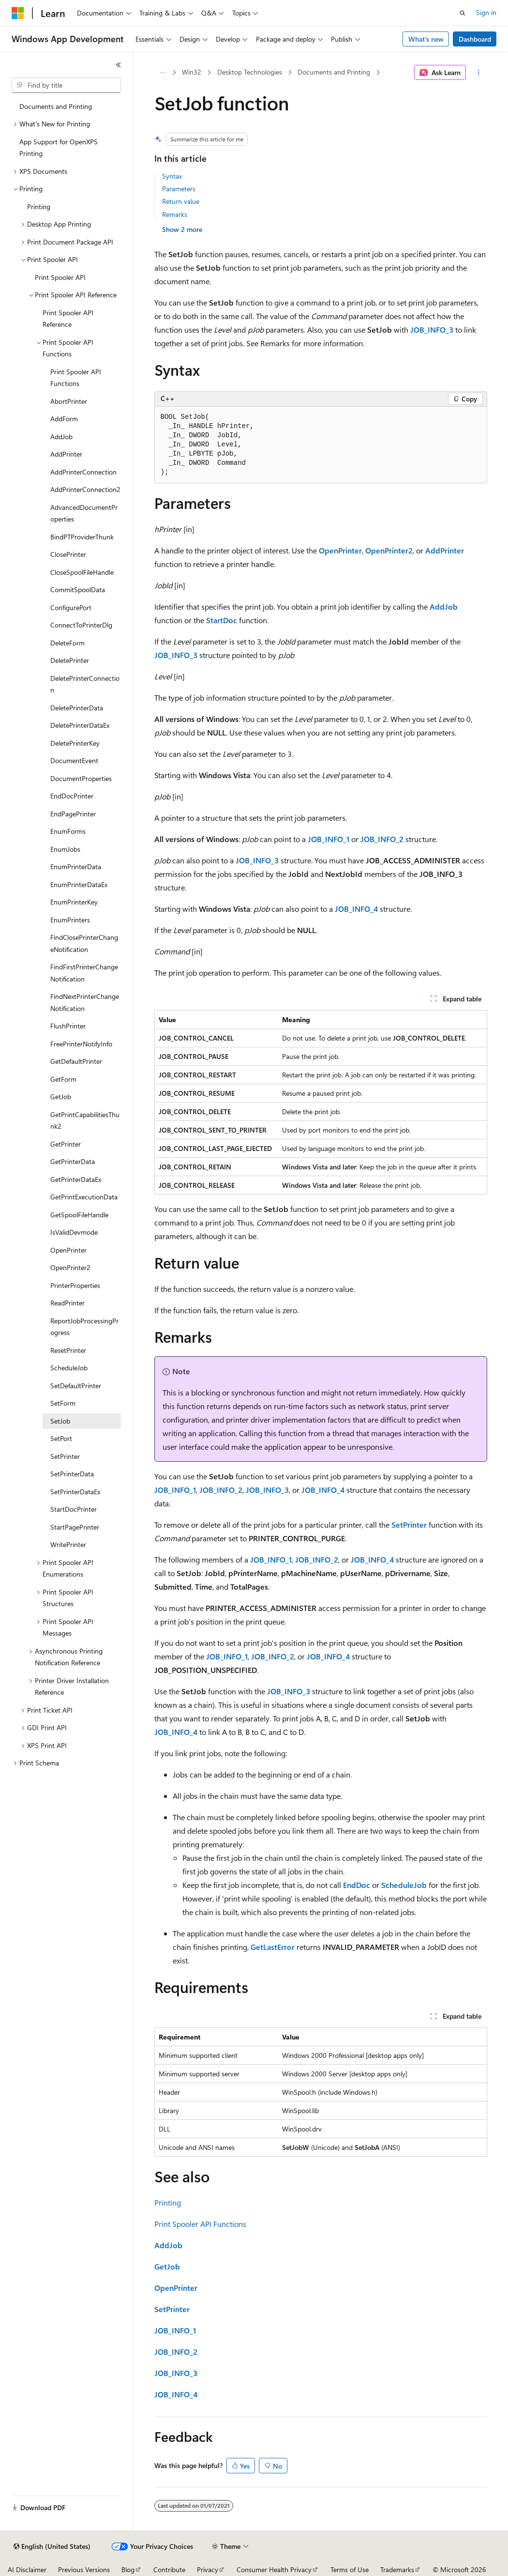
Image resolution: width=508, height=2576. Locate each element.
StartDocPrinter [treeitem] (73, 1509)
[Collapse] (118, 65)
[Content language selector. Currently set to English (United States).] (52, 2546)
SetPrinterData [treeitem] (72, 1473)
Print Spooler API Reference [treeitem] (68, 318)
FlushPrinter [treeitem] (68, 1025)
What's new (426, 39)
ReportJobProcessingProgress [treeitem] (84, 1326)
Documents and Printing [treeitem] (55, 106)
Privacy (207, 2569)
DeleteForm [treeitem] (67, 642)
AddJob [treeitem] (61, 436)
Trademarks (397, 2569)
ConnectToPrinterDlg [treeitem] (81, 624)
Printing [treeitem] (38, 206)
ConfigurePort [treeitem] (70, 607)
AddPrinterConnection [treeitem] (83, 471)
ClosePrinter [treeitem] (68, 554)
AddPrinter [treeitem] (66, 454)
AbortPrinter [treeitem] (68, 401)
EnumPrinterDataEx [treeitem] (78, 884)
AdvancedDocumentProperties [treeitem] (84, 513)
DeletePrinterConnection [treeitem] (85, 684)
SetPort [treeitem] (61, 1438)
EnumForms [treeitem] (68, 831)
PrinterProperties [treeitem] (75, 1285)
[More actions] (478, 72)
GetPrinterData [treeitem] (72, 1161)
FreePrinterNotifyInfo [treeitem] (81, 1043)
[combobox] (66, 85)
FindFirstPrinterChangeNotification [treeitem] (84, 972)
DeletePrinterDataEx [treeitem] (79, 725)
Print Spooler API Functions (200, 2224)
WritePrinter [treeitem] (68, 1544)
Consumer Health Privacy (274, 2569)
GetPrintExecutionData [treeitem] (84, 1196)
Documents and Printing (334, 72)
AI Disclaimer (27, 2569)
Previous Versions (84, 2569)
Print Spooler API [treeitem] (60, 277)
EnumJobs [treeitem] (65, 849)
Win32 (191, 72)
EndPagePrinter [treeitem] (73, 813)
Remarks (174, 214)
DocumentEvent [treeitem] (74, 760)
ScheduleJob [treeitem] (69, 1367)
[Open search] (462, 13)
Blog (127, 2569)
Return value (180, 201)
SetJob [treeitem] (60, 1421)
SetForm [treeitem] (62, 1403)
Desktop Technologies (249, 72)
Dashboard (475, 39)
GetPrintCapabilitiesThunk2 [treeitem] (85, 1120)
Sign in (486, 12)
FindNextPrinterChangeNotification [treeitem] (84, 1002)
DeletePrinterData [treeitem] (76, 707)
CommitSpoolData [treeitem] (77, 589)
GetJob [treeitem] (60, 1096)
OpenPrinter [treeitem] (68, 1250)
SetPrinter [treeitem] (65, 1456)
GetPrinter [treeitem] (65, 1144)
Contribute (169, 2569)
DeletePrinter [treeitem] (69, 660)
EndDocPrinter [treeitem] (71, 795)
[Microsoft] (18, 13)
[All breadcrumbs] (162, 72)
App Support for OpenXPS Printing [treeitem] (58, 147)
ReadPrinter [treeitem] (67, 1302)
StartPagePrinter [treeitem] (74, 1527)
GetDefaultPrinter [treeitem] (76, 1061)
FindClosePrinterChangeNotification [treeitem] (84, 943)
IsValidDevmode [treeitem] (74, 1232)
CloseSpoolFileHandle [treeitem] (82, 572)
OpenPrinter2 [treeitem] (70, 1267)
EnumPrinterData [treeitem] (75, 866)
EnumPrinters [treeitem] (70, 919)
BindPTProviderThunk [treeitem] (82, 536)
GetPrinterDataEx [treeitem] (75, 1179)
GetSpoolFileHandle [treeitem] (79, 1214)
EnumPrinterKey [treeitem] (74, 901)
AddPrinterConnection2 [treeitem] (85, 489)
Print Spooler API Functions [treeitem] (75, 377)
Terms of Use (349, 2569)
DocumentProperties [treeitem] (81, 778)
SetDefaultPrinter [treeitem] (75, 1385)
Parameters (178, 188)
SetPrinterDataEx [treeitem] (75, 1491)
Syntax (172, 176)
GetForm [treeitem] (63, 1079)
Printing (167, 2202)
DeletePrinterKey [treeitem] (75, 743)
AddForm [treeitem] (64, 418)
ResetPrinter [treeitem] (68, 1350)
